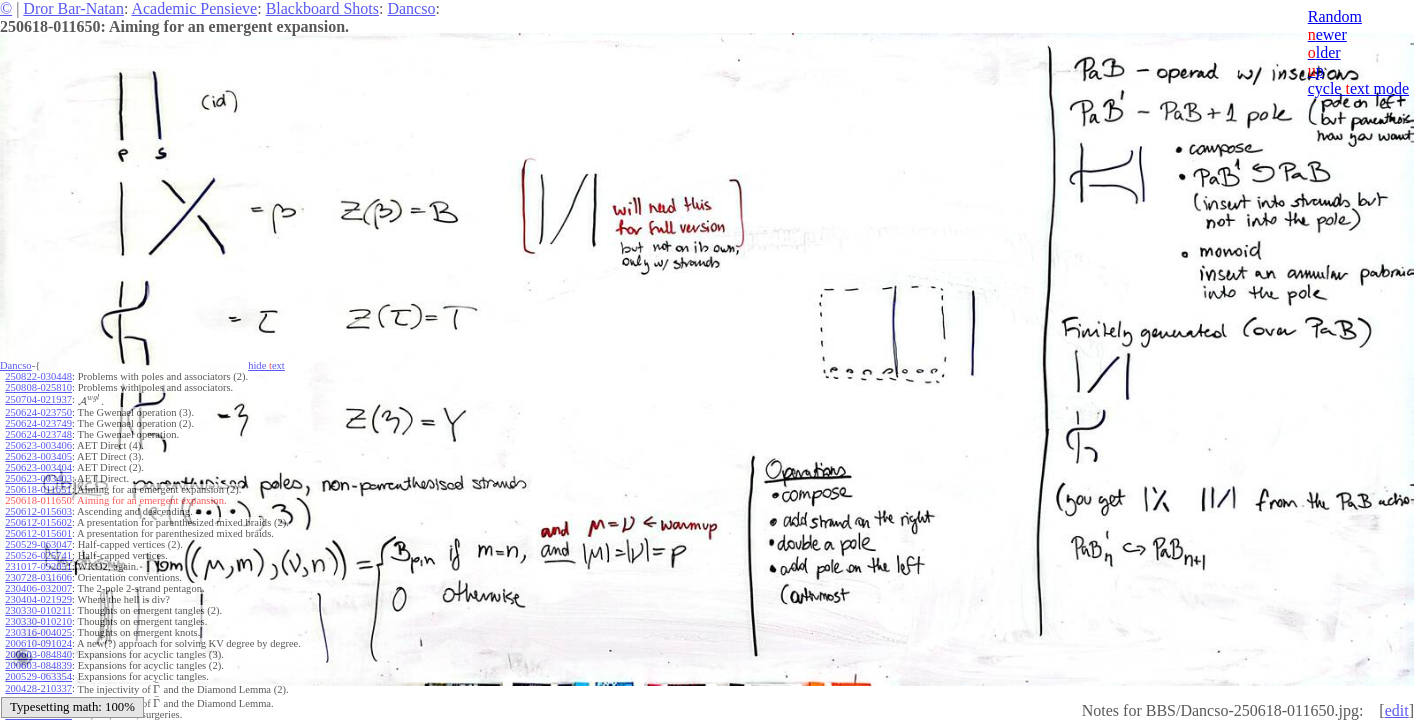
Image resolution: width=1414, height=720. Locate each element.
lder (1324, 52)
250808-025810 (38, 387)
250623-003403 (38, 478)
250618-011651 (38, 489)
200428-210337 (38, 688)
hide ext (266, 365)
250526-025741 (38, 555)
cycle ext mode (1358, 88)
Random (1335, 16)
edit (1397, 710)
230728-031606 (38, 577)
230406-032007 (38, 588)
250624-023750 (38, 412)
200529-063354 (38, 676)
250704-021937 (38, 399)
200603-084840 (38, 654)
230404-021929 (38, 599)
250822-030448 (38, 376)
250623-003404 (38, 467)
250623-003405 (38, 456)
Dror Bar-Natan (73, 8)
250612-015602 (38, 522)
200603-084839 (38, 665)
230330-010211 (38, 610)
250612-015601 (38, 533)
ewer (1327, 34)
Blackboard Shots (322, 8)
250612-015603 (38, 511)
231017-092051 (38, 566)
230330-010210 (38, 621)
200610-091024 (38, 643)
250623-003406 (38, 445)
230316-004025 (38, 632)
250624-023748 (38, 434)
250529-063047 (38, 544)
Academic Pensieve (194, 8)
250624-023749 (38, 423)
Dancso (411, 8)
